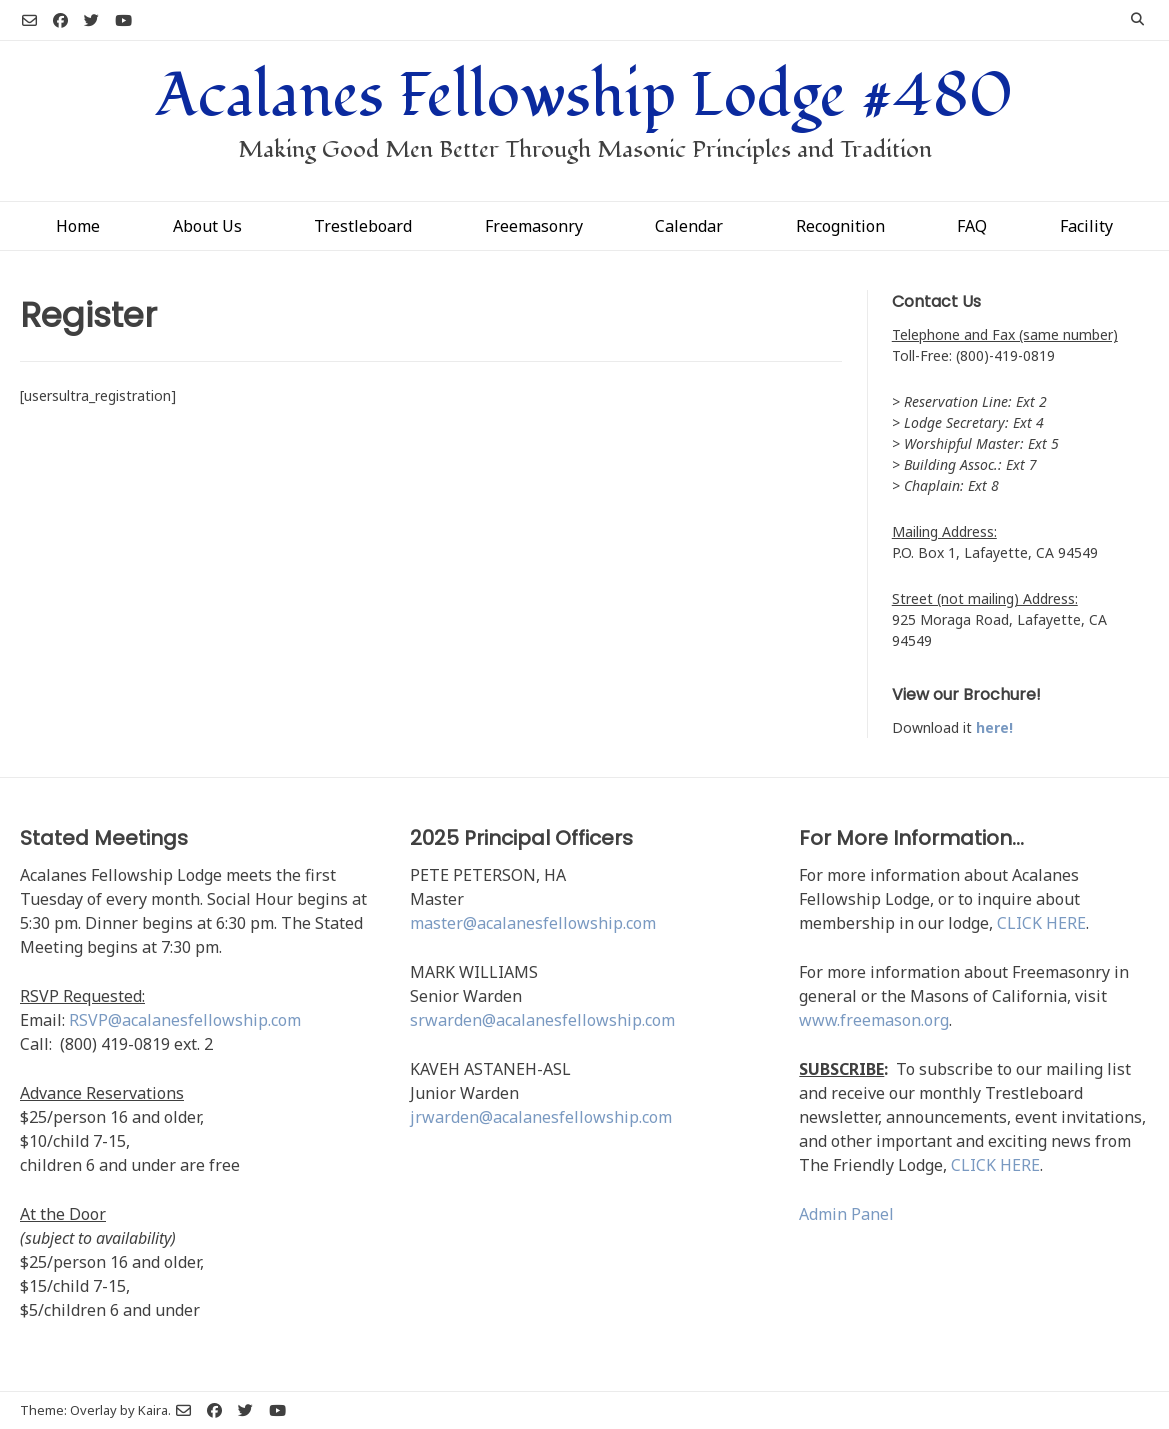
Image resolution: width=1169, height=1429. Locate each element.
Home (78, 226)
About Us (207, 226)
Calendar (689, 226)
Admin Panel (846, 1214)
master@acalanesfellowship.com (533, 923)
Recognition (840, 226)
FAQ (972, 226)
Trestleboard (363, 226)
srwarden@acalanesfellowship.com (542, 1020)
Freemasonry (534, 226)
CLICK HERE (1041, 923)
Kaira (153, 1410)
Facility (1086, 226)
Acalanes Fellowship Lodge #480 (584, 96)
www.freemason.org (874, 1020)
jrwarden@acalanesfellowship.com (541, 1117)
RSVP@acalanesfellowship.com (185, 1020)
